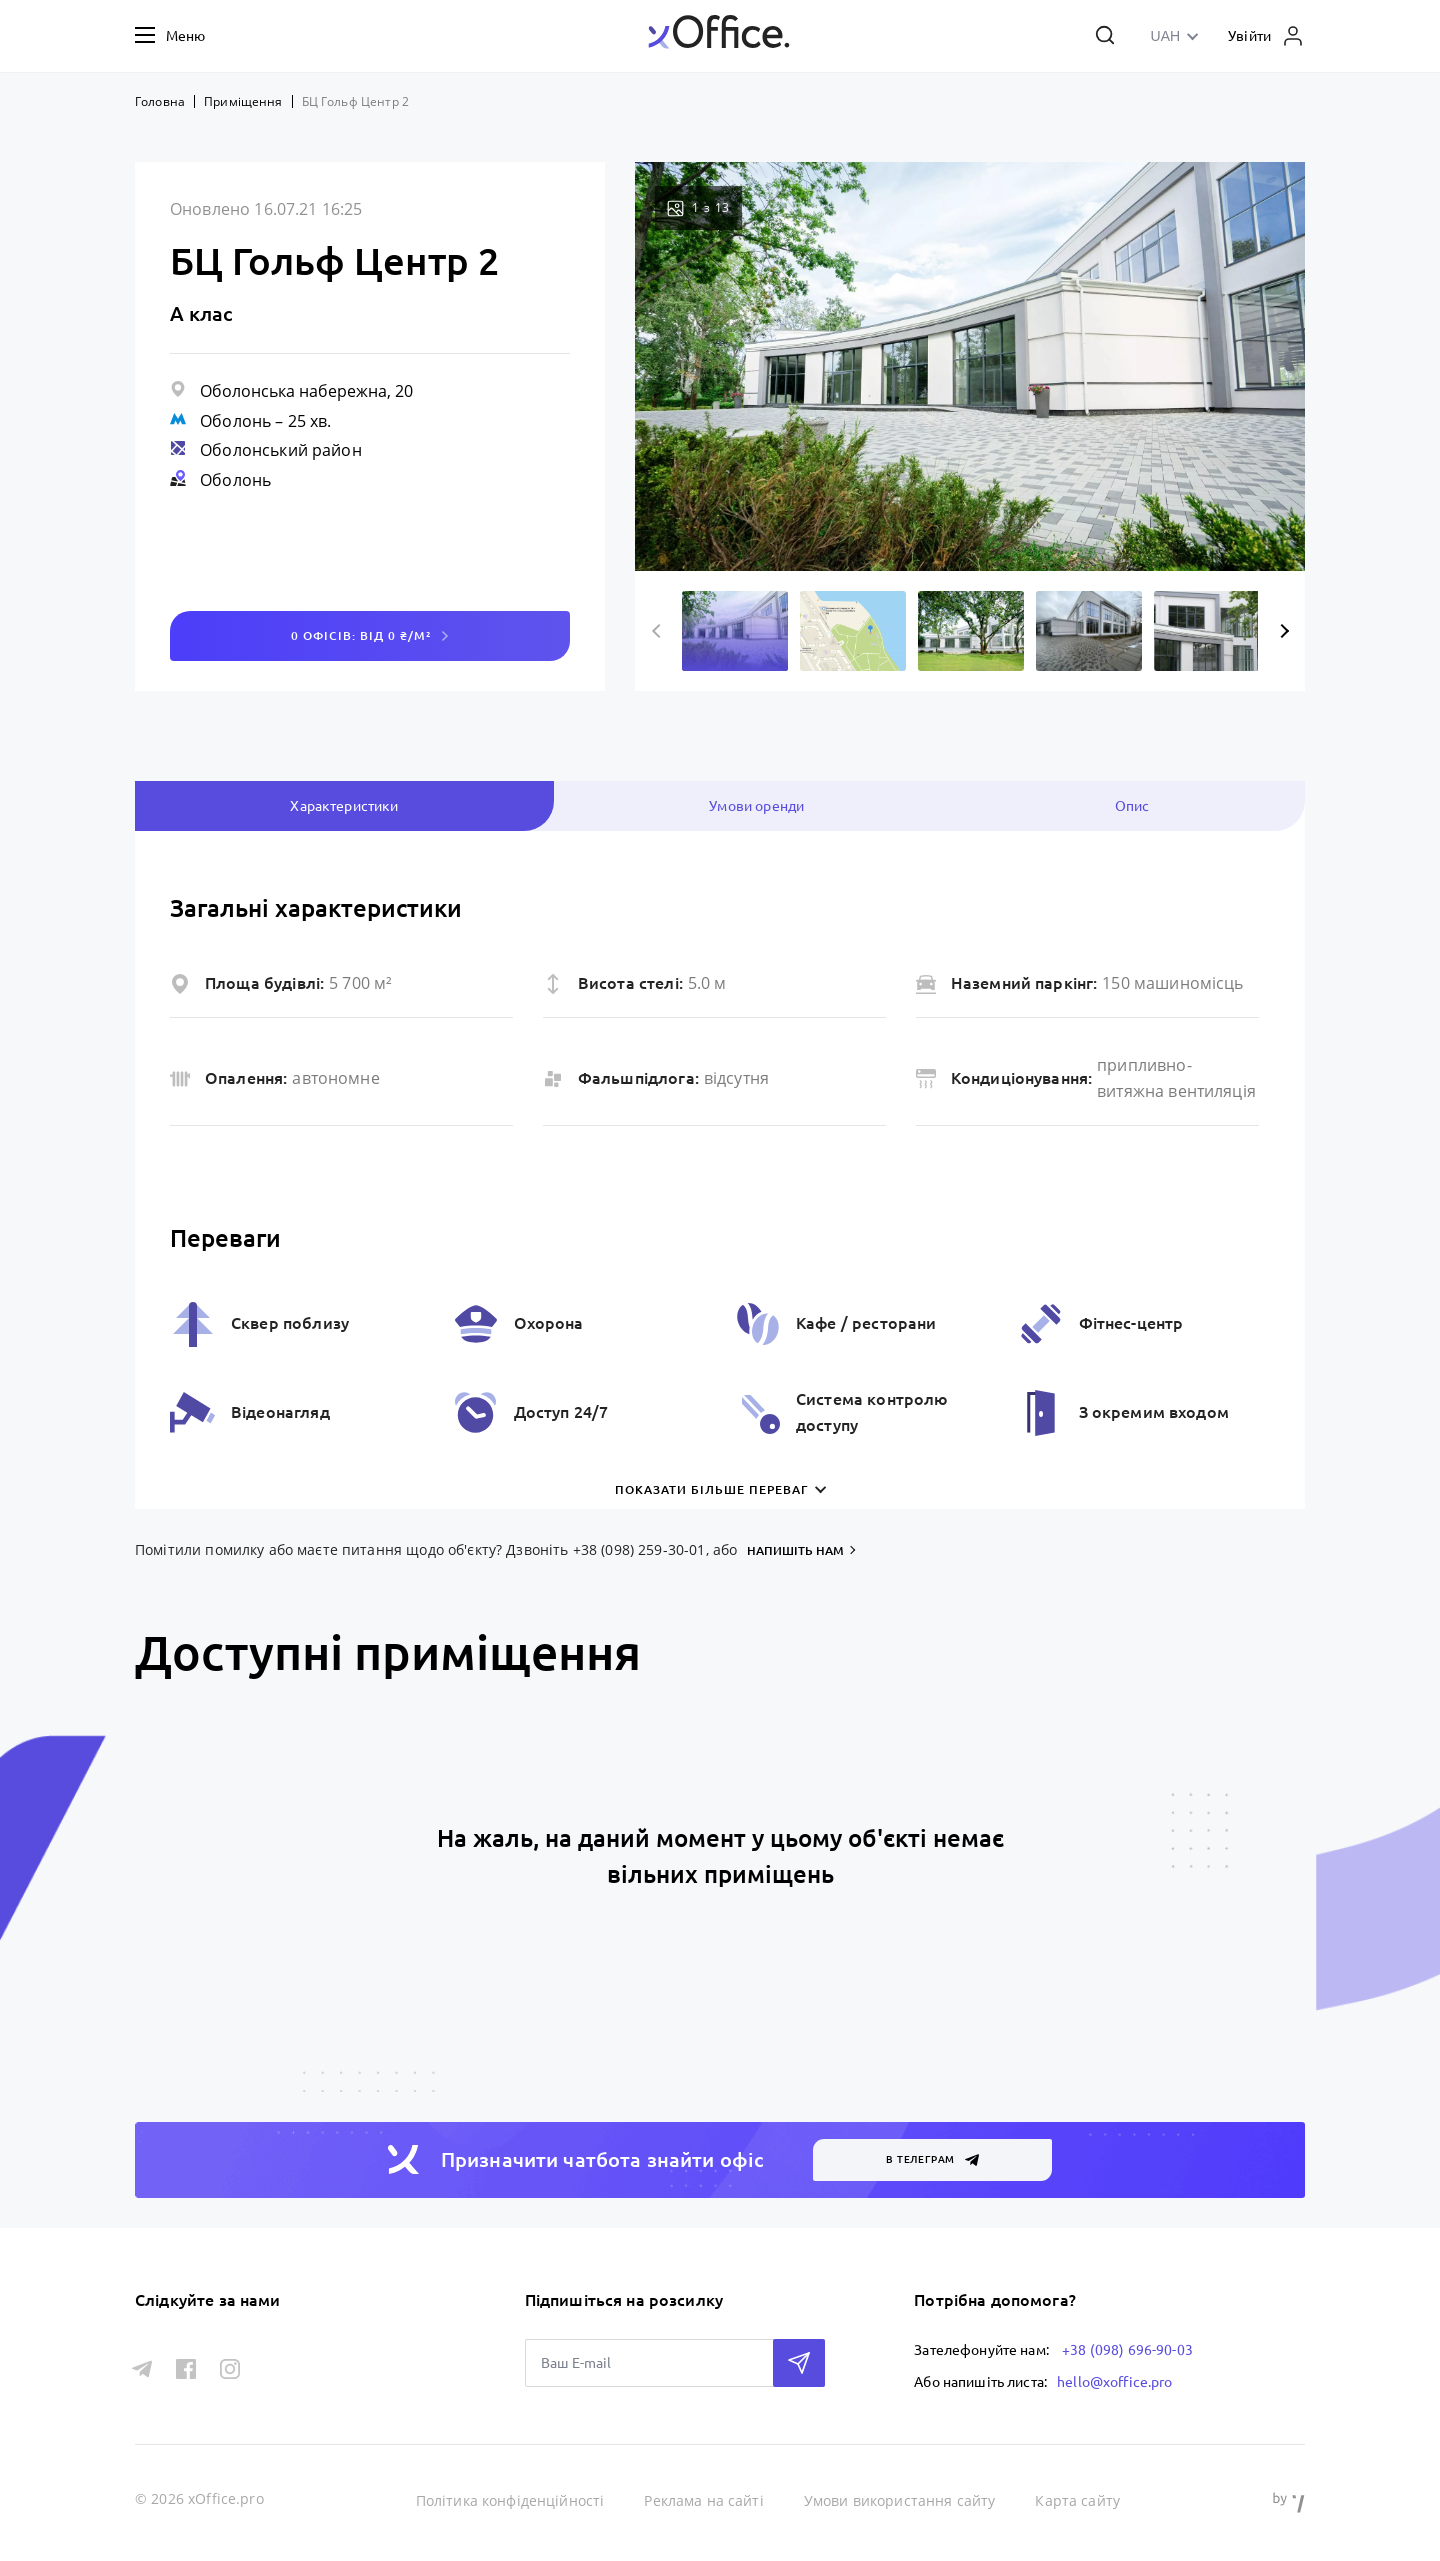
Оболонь (235, 421)
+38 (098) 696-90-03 (1127, 2350)
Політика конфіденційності (510, 2500)
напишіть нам (795, 1550)
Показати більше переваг (711, 1489)
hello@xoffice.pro (1115, 2382)
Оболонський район (281, 450)
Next (1281, 631)
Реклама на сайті (703, 2500)
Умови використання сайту (900, 2500)
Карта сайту (1077, 2500)
